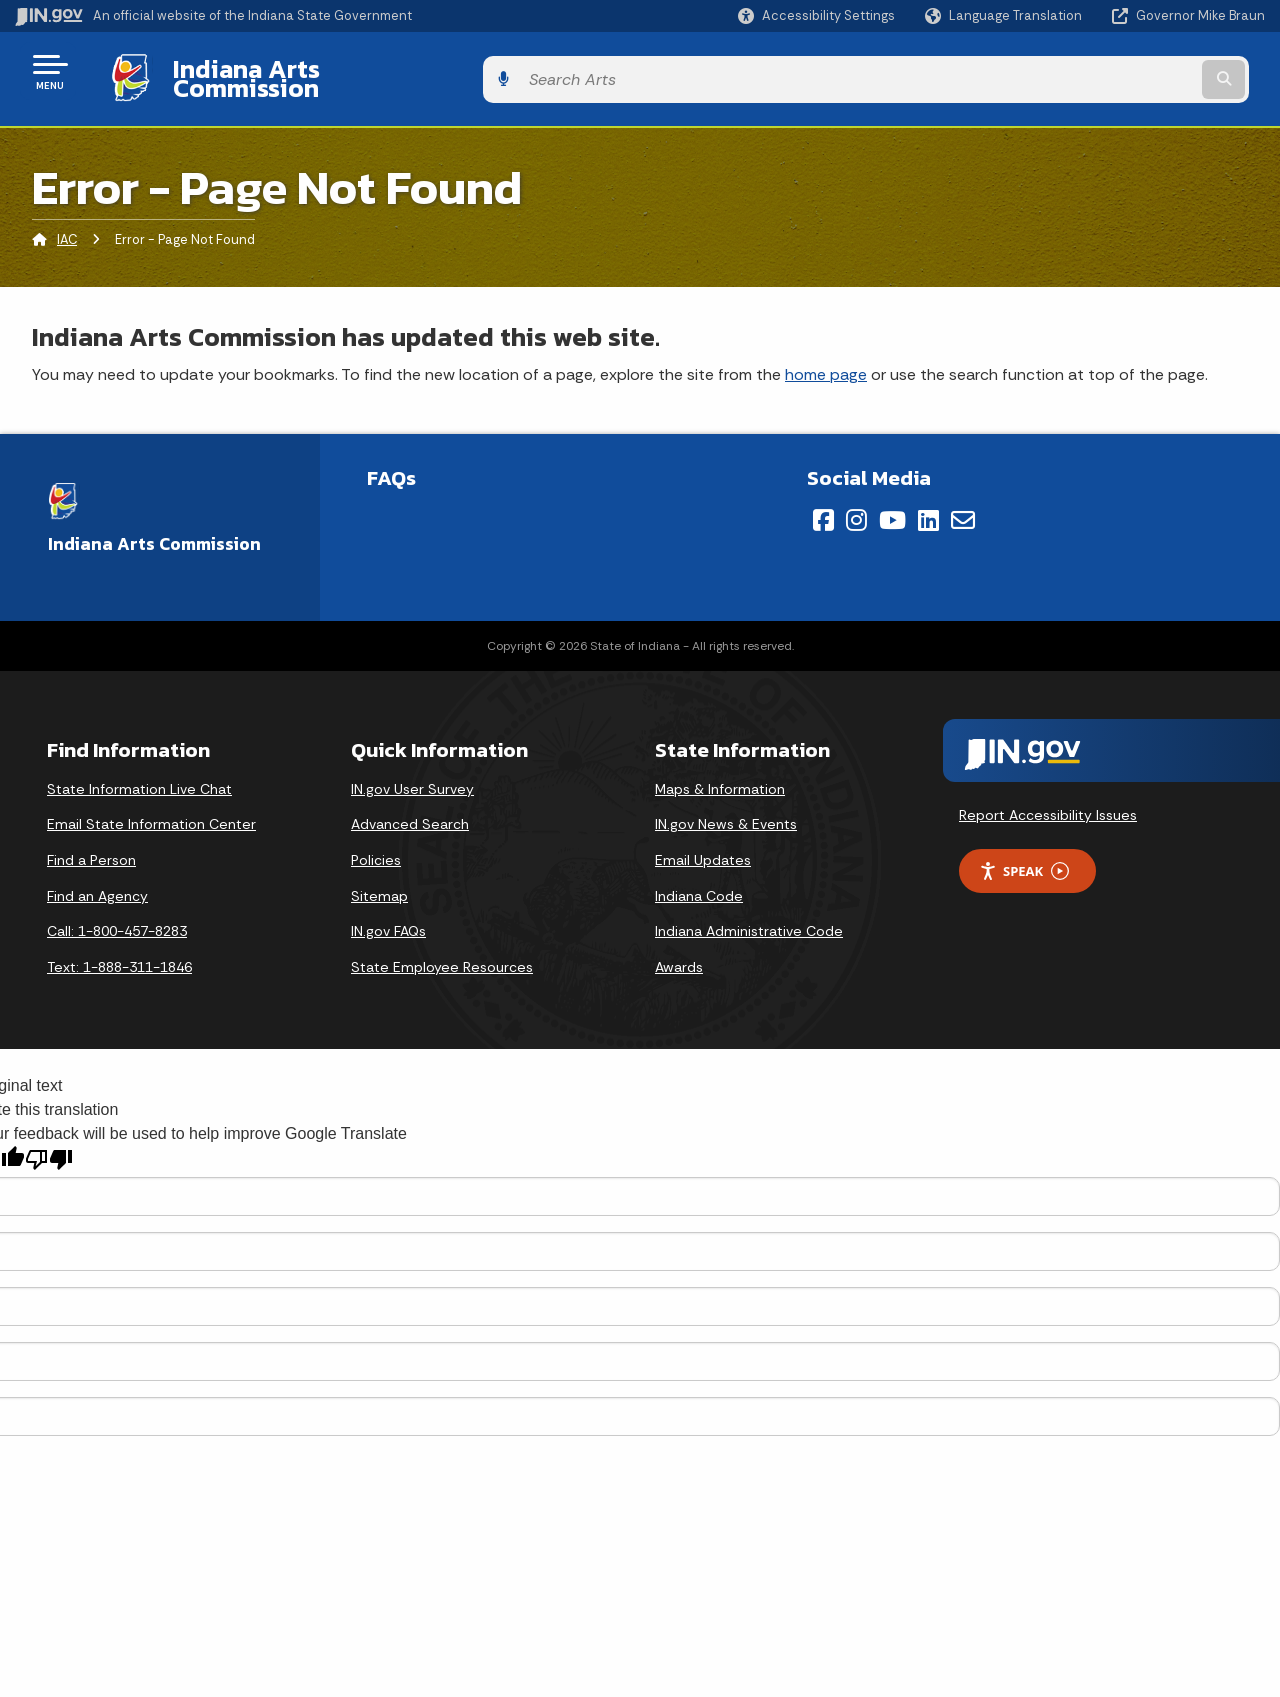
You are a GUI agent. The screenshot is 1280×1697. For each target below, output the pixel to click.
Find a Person (91, 845)
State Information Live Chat (139, 774)
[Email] (963, 505)
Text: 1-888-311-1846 (119, 951)
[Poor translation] (49, 1144)
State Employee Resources (442, 951)
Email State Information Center (151, 809)
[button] (816, 15)
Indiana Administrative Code (749, 916)
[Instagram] (856, 505)
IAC (67, 224)
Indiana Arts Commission (302, 71)
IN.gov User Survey (412, 774)
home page (826, 358)
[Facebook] (823, 505)
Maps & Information (720, 774)
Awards (679, 951)
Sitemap (379, 880)
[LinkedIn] (928, 505)
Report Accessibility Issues (1048, 799)
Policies (376, 845)
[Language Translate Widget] (1005, 16)
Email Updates (703, 845)
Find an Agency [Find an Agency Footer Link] (97, 880)
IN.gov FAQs (388, 916)
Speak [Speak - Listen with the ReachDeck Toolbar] (1024, 855)
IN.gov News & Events (726, 809)
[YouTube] (892, 505)
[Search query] (1122, 71)
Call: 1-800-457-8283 (117, 916)
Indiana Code (699, 880)
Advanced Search (410, 809)
